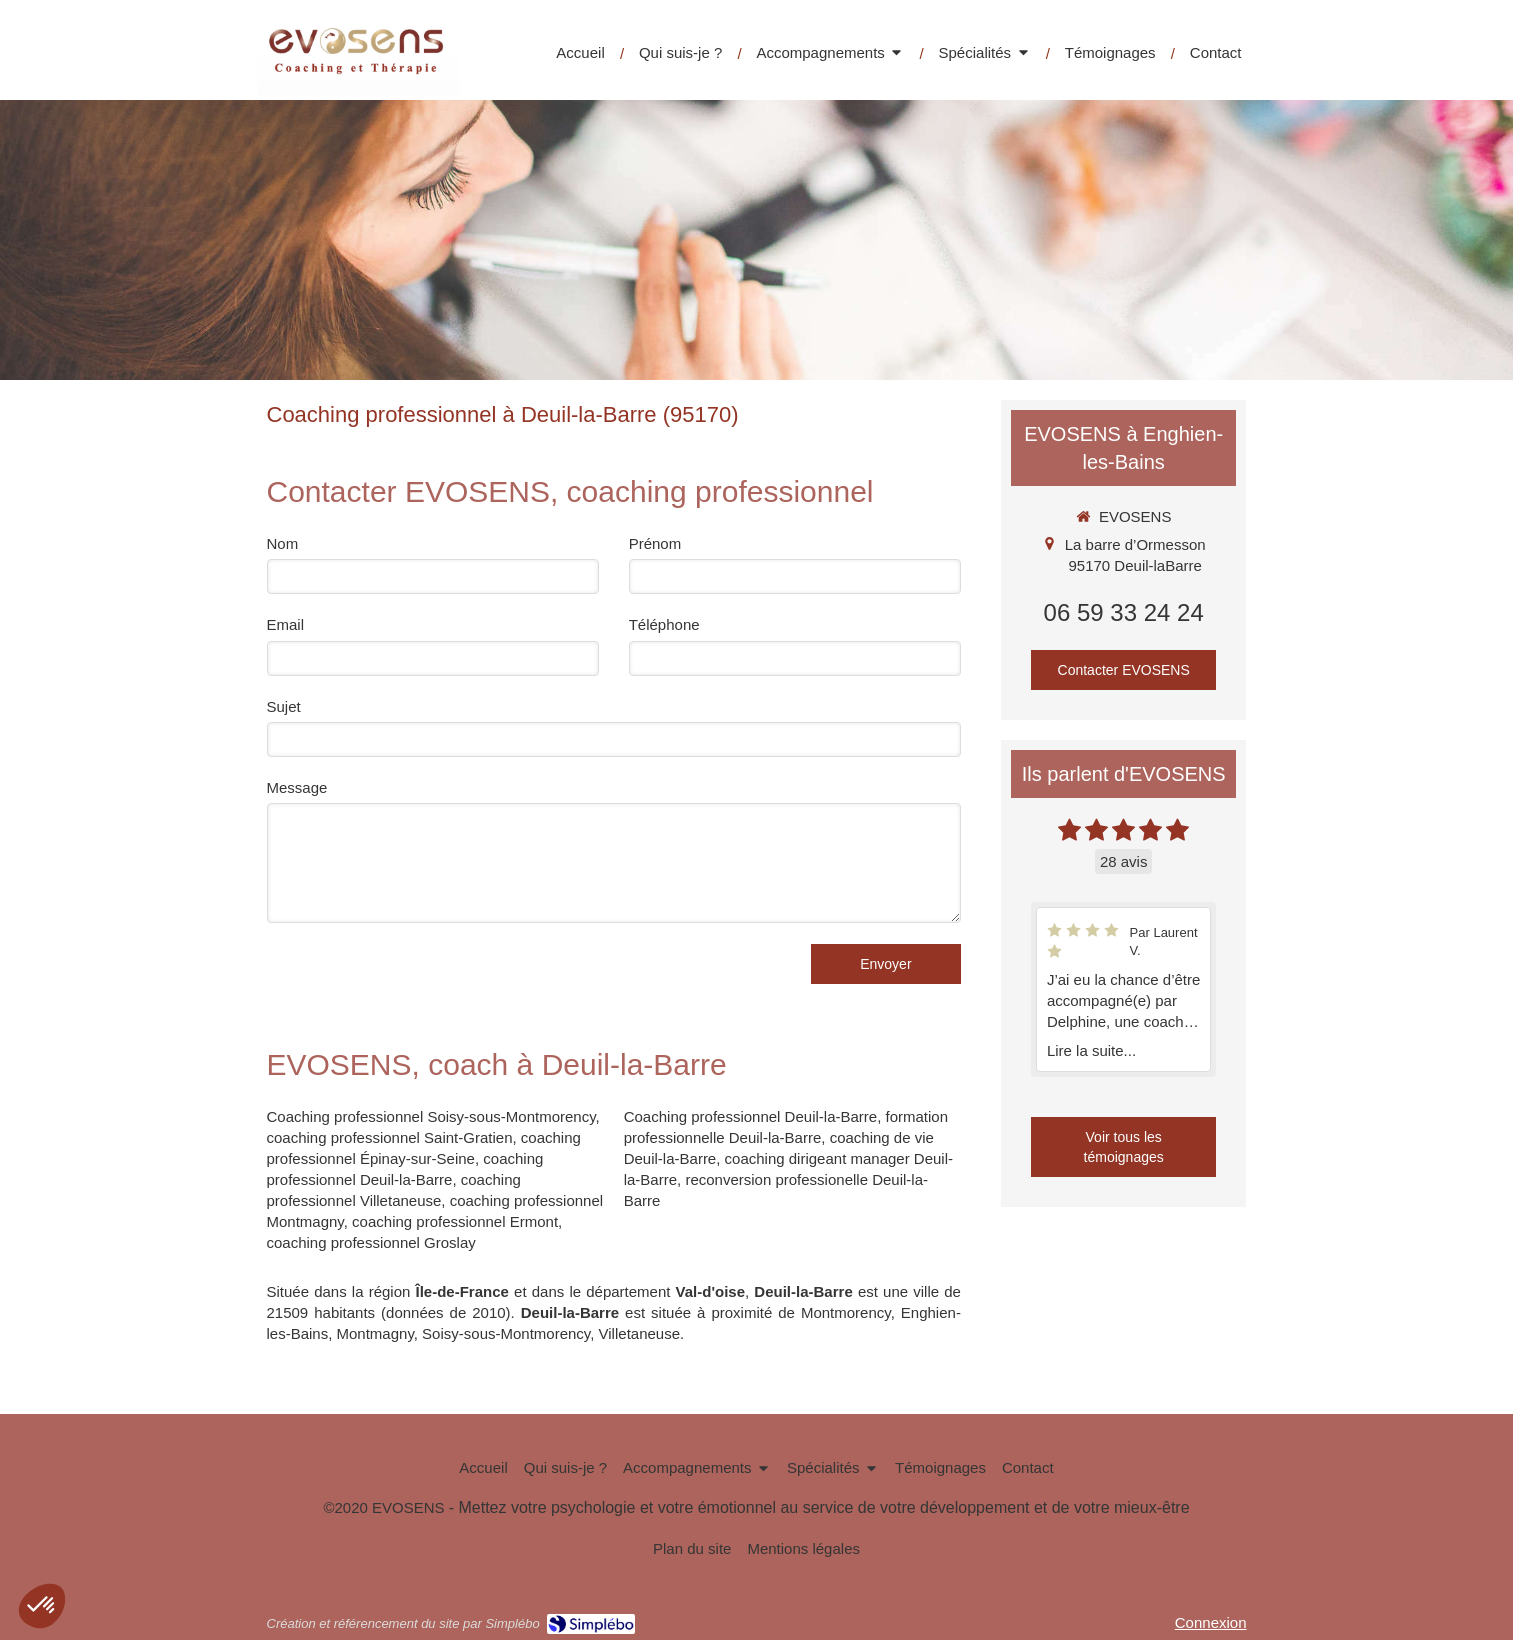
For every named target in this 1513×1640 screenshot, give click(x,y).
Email (286, 624)
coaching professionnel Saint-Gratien (390, 1137)
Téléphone (664, 624)
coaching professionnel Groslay (371, 1242)
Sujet (284, 706)
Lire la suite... (1091, 1050)
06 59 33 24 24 (1124, 612)
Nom (283, 543)
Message (297, 787)
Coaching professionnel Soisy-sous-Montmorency (431, 1116)
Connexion (1211, 1622)
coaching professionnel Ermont (455, 1221)
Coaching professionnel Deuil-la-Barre (750, 1116)
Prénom (655, 543)
